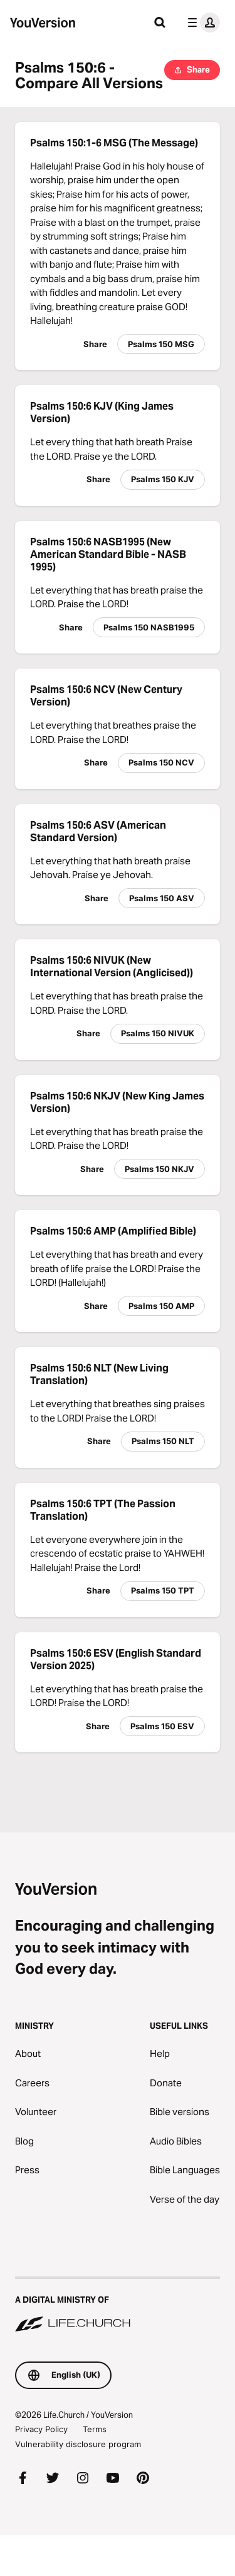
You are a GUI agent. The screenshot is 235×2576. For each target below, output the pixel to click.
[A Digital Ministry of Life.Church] (117, 2305)
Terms (95, 2429)
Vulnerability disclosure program (78, 2444)
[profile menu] (201, 22)
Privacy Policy (41, 2429)
